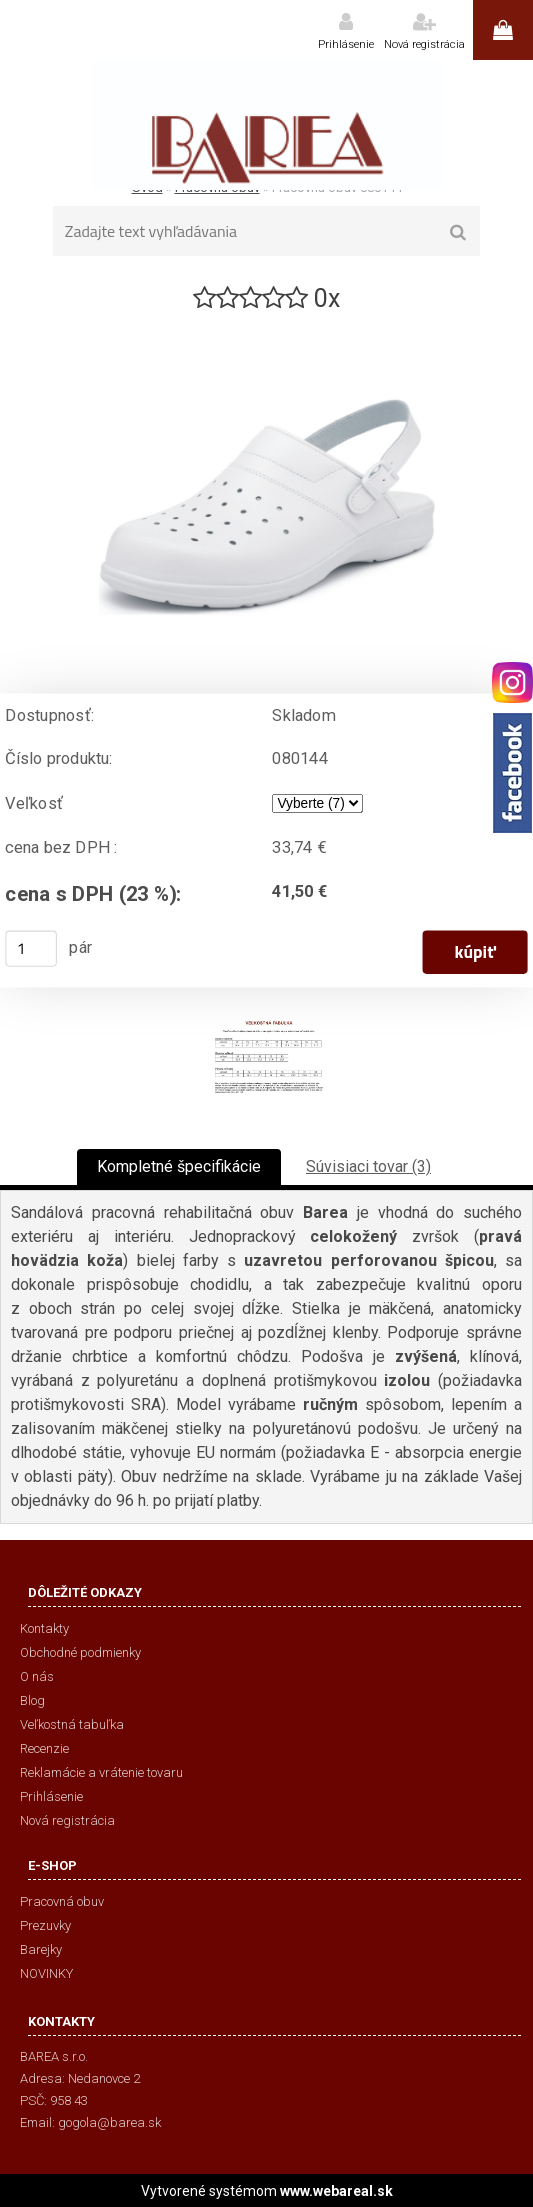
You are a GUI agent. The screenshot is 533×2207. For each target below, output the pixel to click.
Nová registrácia (424, 44)
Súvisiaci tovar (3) (368, 1166)
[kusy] (31, 949)
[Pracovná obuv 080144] (267, 323)
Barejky (41, 1949)
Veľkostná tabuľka (72, 1724)
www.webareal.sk (336, 2191)
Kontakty (44, 1628)
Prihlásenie (346, 44)
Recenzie (44, 1748)
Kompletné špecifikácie (179, 1166)
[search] (458, 233)
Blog (32, 1700)
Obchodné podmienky (80, 1652)
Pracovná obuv (62, 1901)
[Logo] (266, 125)
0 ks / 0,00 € (503, 30)
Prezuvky (45, 1925)
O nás (37, 1676)
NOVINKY (46, 1973)
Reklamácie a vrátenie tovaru (101, 1772)
